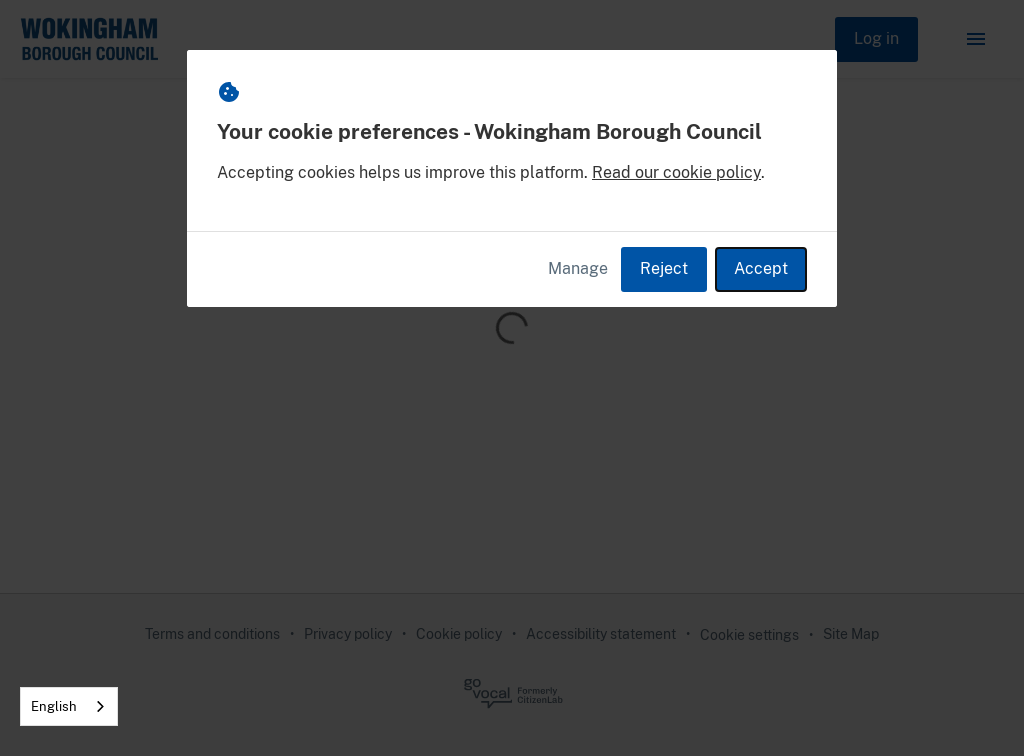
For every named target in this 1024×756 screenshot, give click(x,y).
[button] (976, 39)
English (54, 706)
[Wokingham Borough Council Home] (89, 39)
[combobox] (69, 706)
